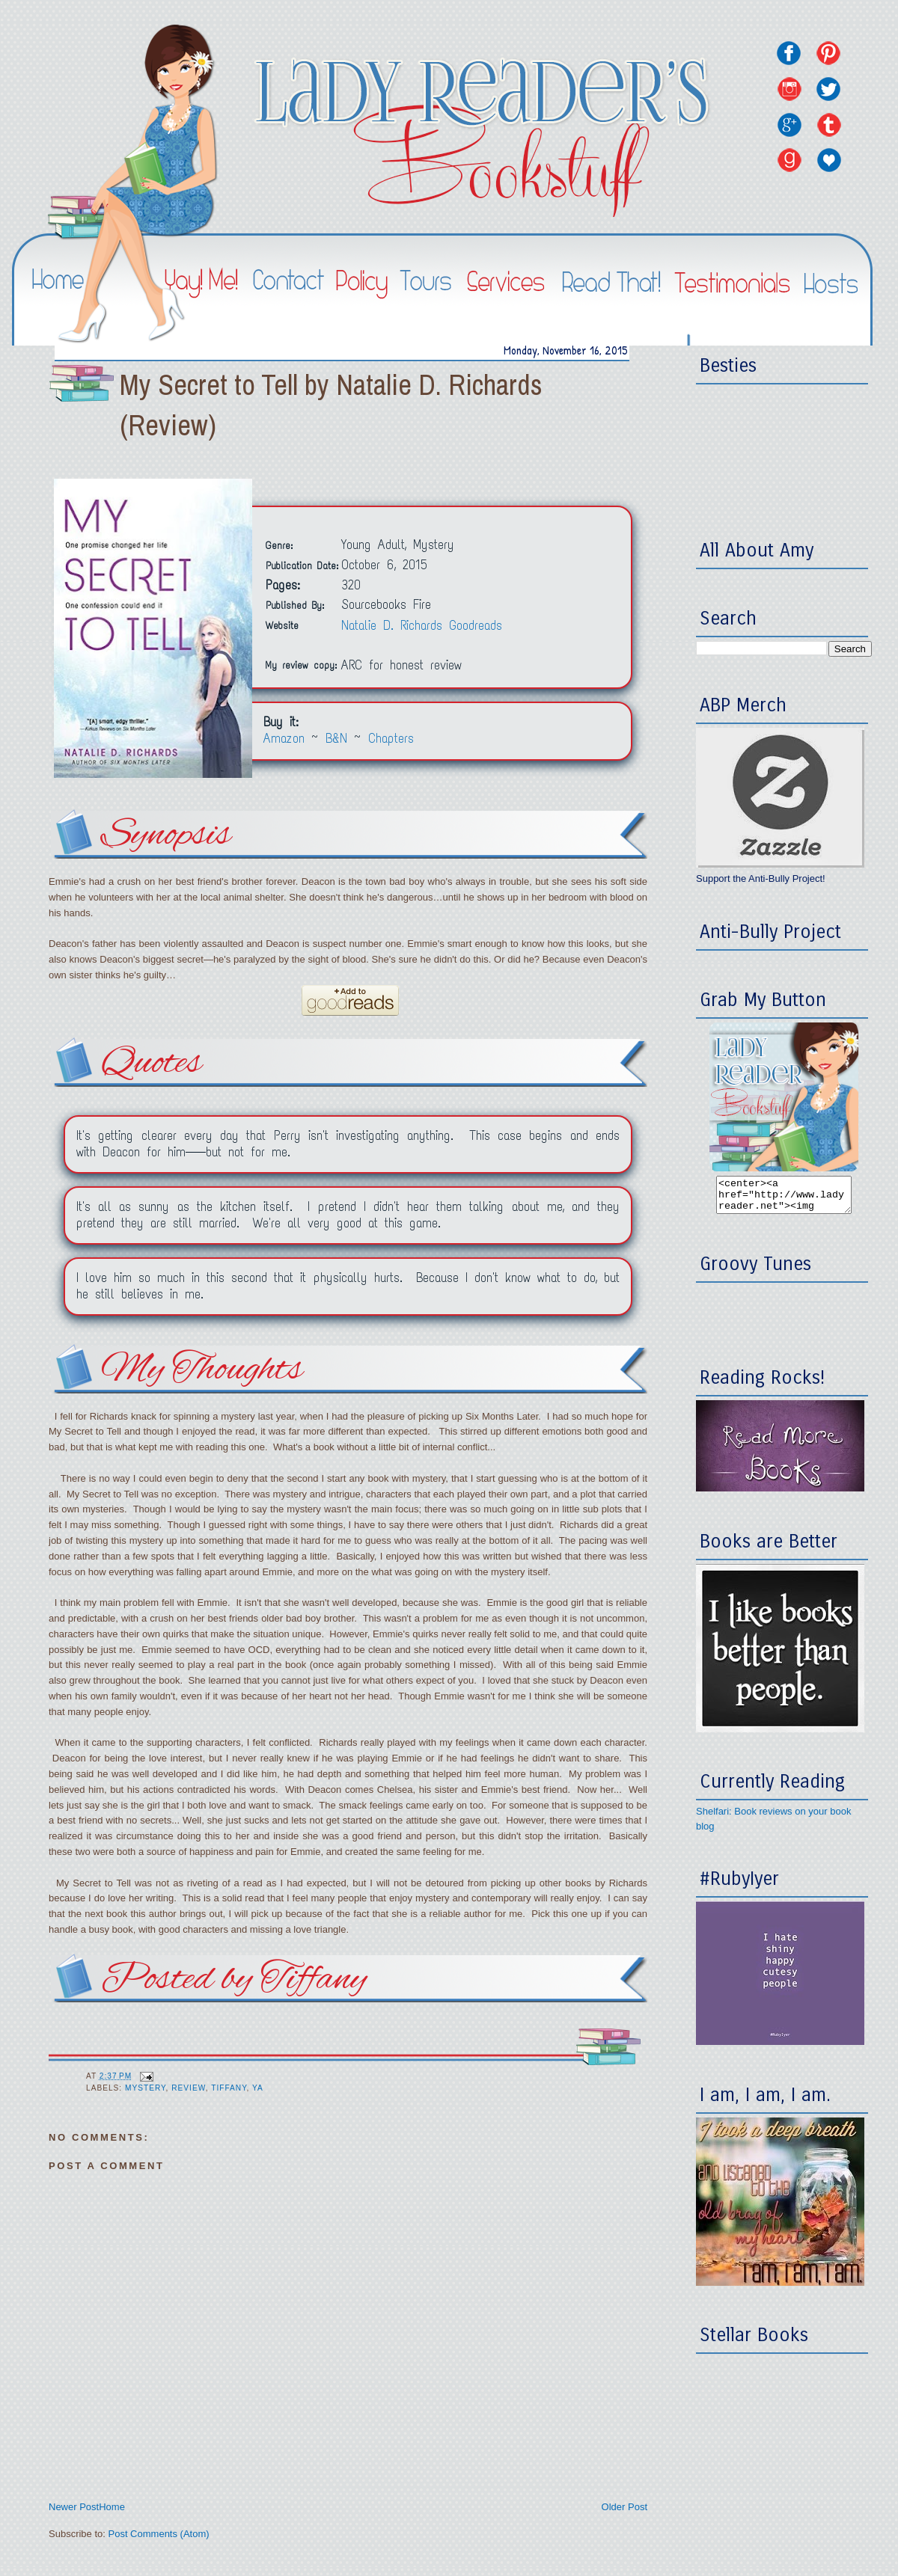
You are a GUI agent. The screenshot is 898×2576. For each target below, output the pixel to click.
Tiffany (228, 2088)
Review (188, 2088)
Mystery (145, 2088)
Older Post (624, 2506)
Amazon (284, 738)
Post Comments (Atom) (159, 2533)
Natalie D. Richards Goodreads (421, 626)
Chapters (391, 738)
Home (112, 2506)
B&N (336, 738)
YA (257, 2088)
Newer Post (74, 2506)
